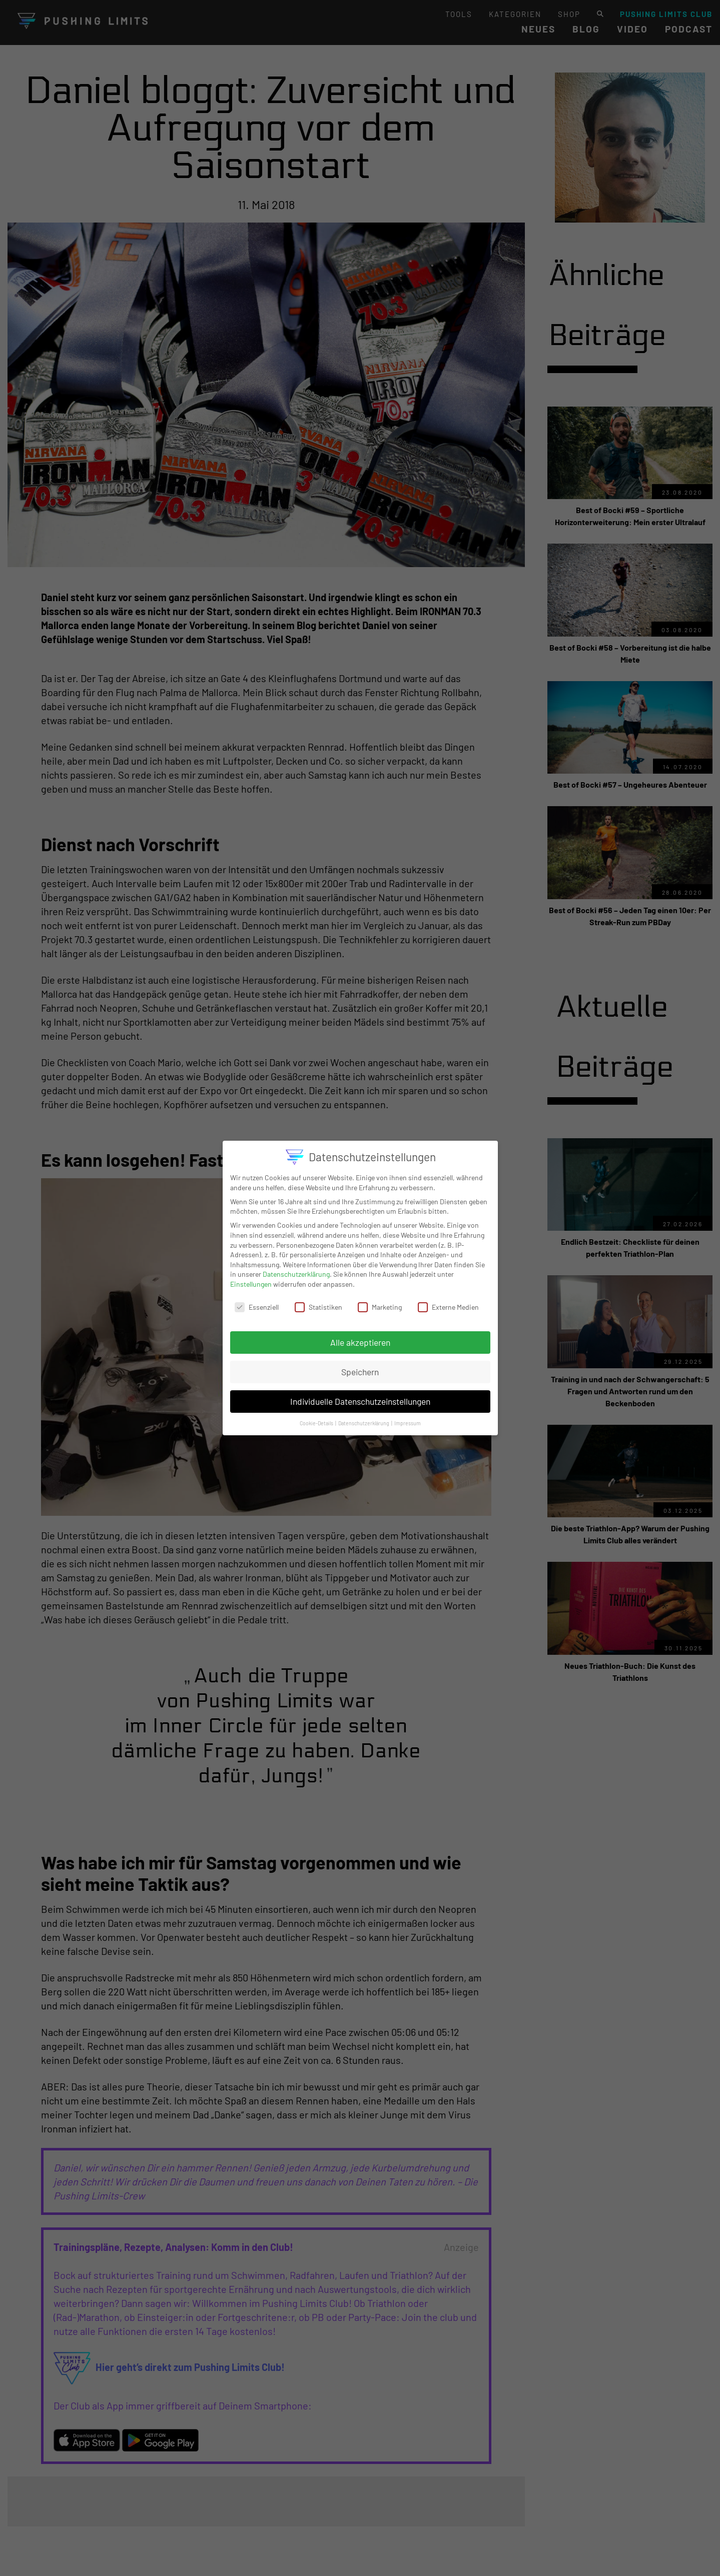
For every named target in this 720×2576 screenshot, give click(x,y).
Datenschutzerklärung (296, 1270)
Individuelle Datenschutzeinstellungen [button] (360, 1397)
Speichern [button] (360, 1367)
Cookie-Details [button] (317, 1419)
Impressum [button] (407, 1419)
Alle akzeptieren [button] (360, 1338)
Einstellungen (251, 1280)
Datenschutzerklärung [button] (364, 1419)
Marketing (380, 1303)
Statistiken (318, 1303)
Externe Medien (448, 1303)
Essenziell (257, 1303)
